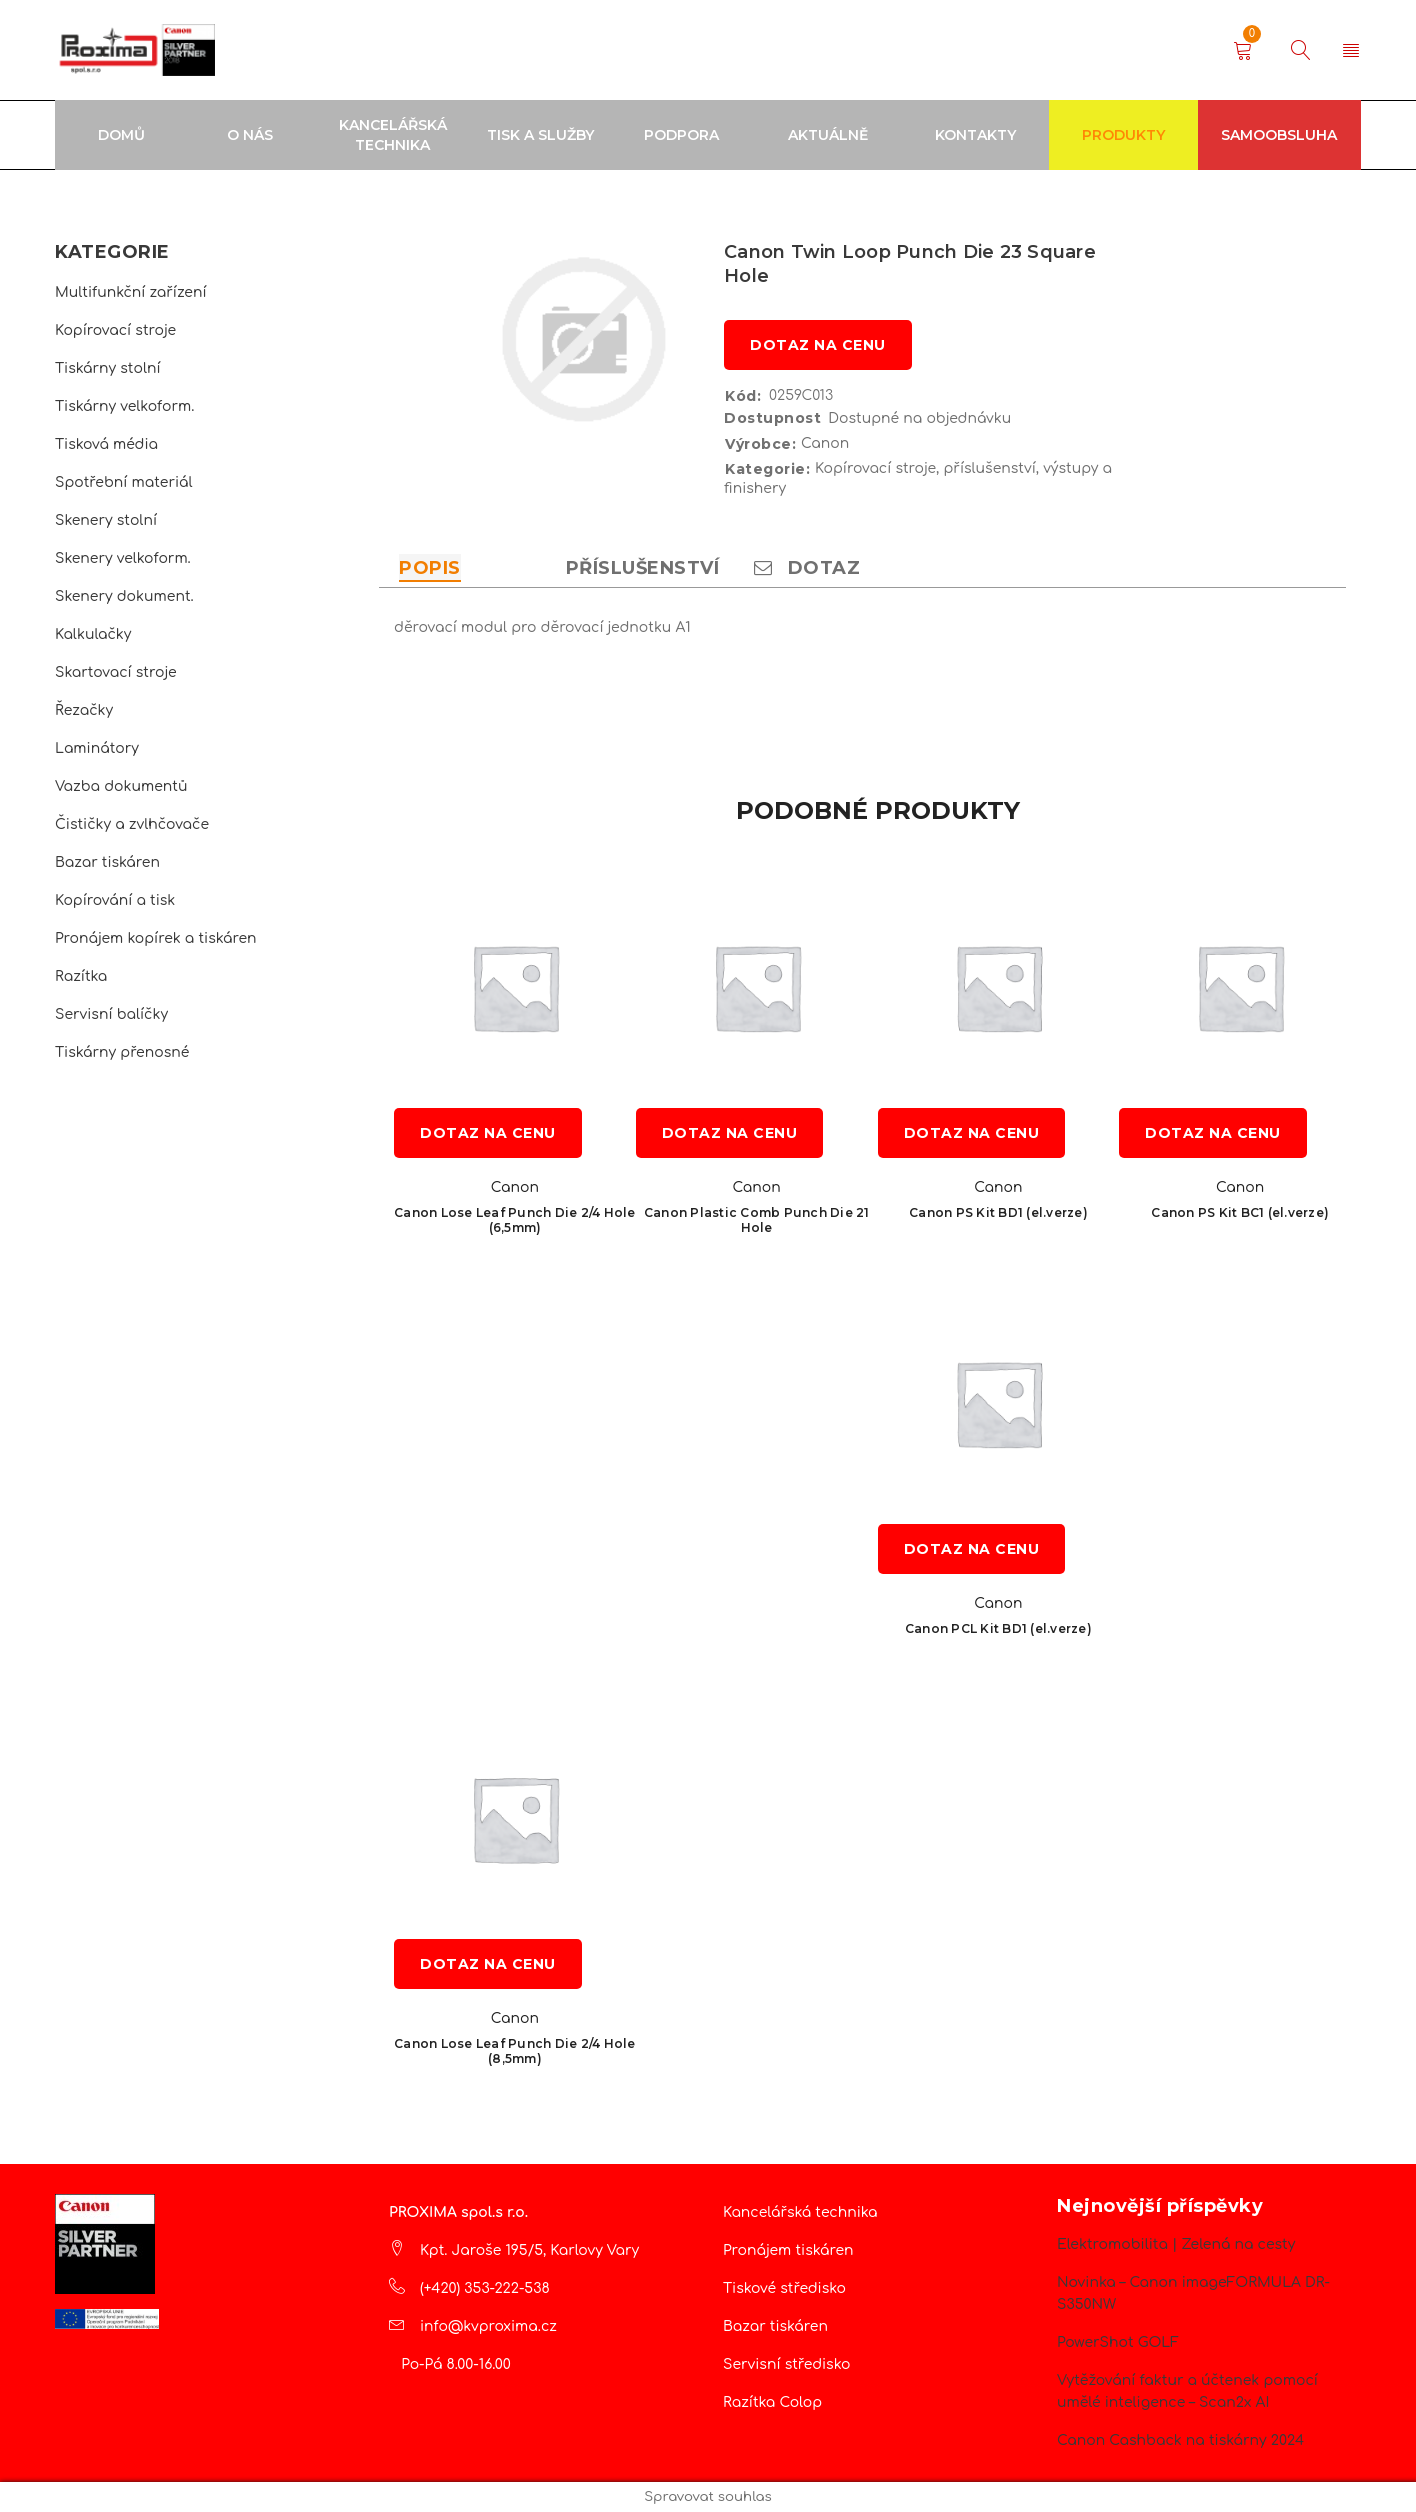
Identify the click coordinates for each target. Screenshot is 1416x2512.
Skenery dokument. (124, 596)
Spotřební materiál (124, 482)
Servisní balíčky (111, 1014)
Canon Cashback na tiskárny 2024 (1180, 2440)
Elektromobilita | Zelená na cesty (1176, 2244)
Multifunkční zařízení (131, 292)
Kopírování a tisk (115, 900)
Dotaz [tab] (807, 568)
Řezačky (84, 710)
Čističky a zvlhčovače (132, 824)
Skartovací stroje (116, 672)
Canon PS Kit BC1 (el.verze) (1240, 1212)
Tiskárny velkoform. (124, 406)
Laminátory (97, 748)
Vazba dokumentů (121, 786)
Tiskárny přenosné (122, 1052)
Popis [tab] (430, 568)
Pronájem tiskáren (788, 2250)
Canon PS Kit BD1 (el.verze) (998, 1212)
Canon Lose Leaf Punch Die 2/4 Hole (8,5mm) (515, 2051)
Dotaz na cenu (818, 345)
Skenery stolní (106, 520)
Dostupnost (772, 418)
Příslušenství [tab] (643, 568)
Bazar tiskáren (107, 862)
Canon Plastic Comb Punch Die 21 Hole (757, 1220)
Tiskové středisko (784, 2288)
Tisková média (106, 444)
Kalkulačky (93, 634)
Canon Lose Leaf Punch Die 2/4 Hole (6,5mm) (515, 1220)
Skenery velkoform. (123, 558)
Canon (825, 443)
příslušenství (989, 468)
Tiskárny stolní (108, 368)
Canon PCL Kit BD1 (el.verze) (998, 1628)
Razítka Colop (772, 2402)
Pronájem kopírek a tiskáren (156, 938)
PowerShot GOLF (1118, 2342)
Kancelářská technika (800, 2212)
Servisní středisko (786, 2364)
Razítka (81, 976)
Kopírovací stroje (115, 330)
